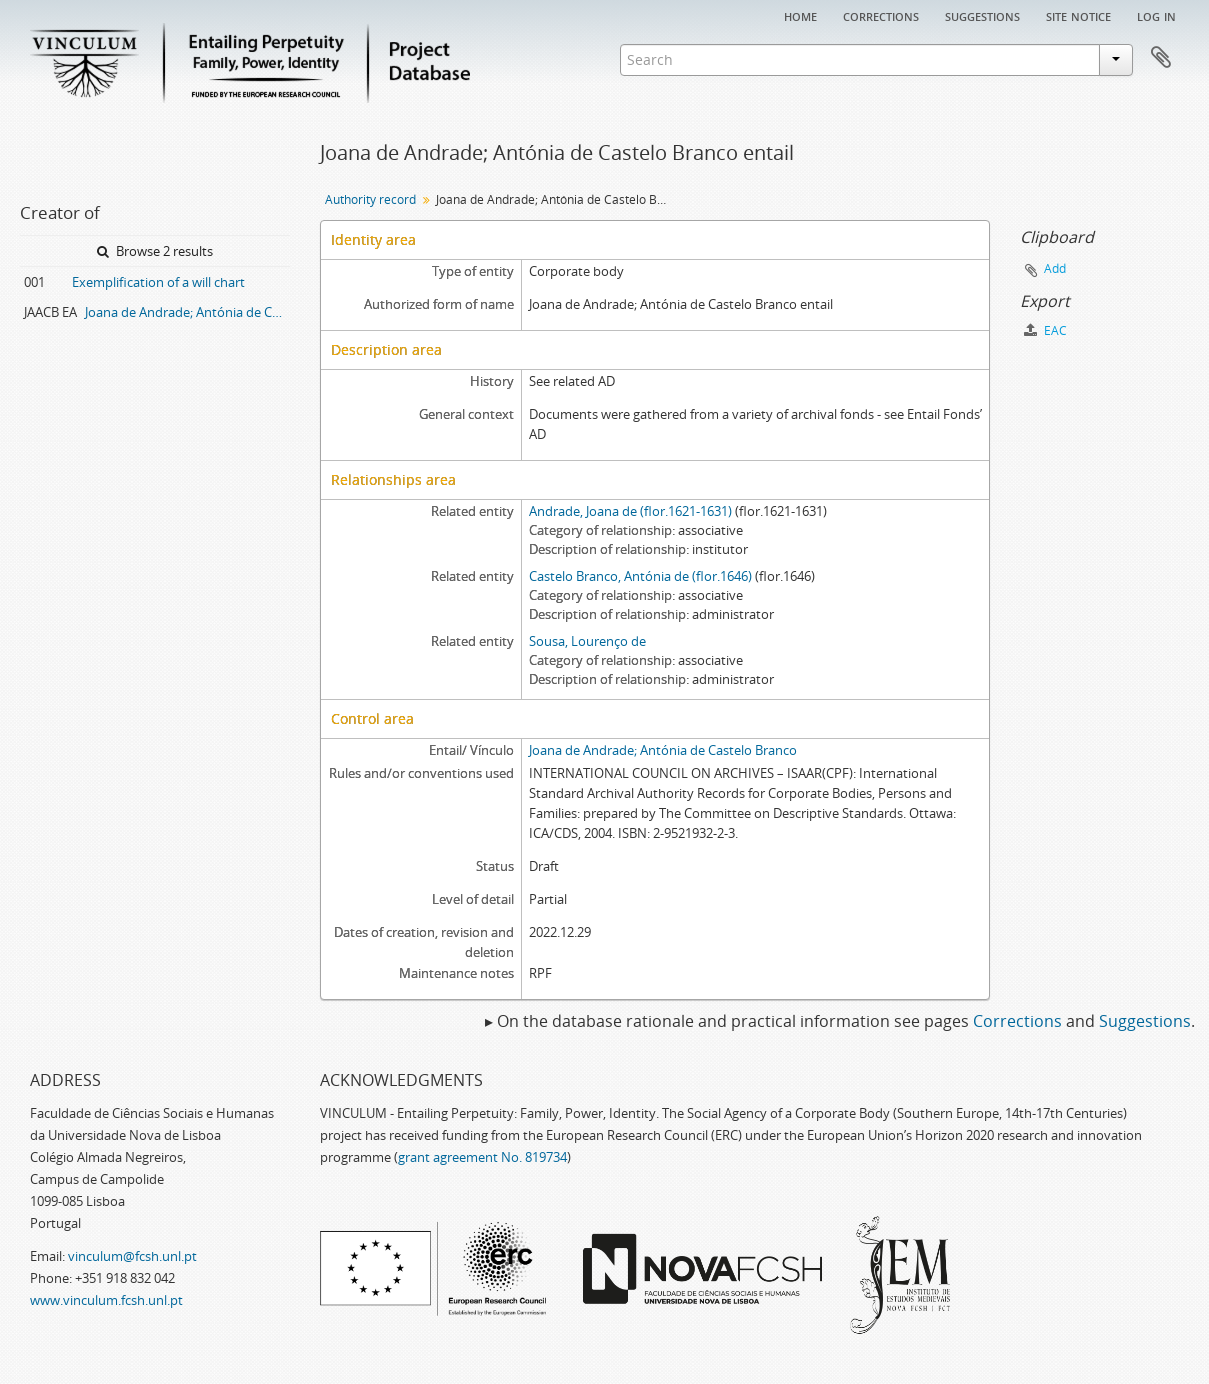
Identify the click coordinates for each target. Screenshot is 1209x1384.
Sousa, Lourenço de (587, 641)
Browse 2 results (155, 251)
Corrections (881, 15)
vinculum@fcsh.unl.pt (132, 1256)
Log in (1156, 15)
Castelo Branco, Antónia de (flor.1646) (640, 576)
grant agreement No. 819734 (482, 1157)
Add (1055, 268)
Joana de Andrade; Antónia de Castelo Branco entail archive (187, 312)
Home (800, 15)
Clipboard (1161, 58)
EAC (1045, 330)
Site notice (1078, 15)
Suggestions (982, 15)
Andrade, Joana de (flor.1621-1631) (630, 511)
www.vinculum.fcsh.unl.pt (106, 1300)
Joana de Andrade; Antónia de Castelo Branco (663, 750)
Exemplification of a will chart (158, 282)
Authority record (370, 199)
